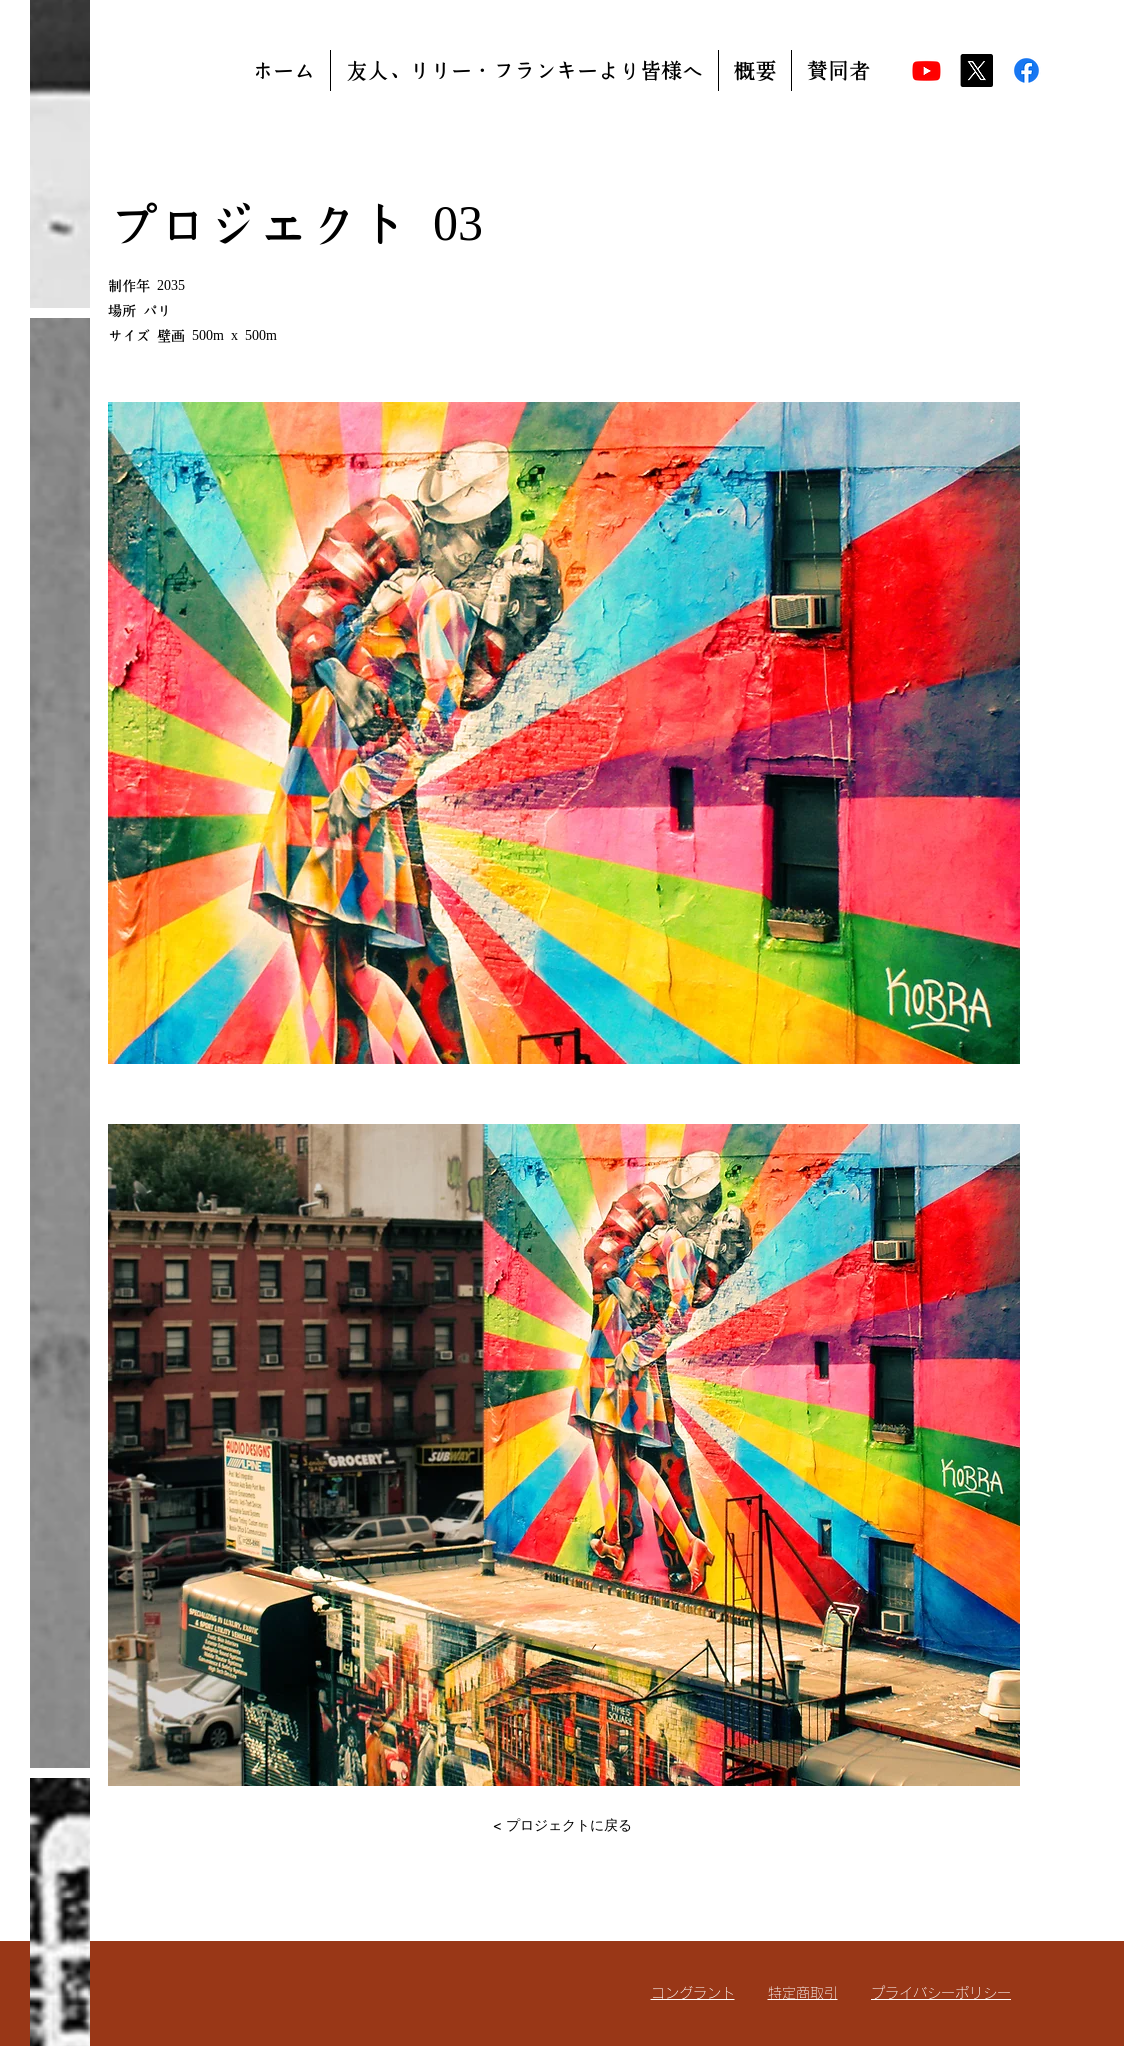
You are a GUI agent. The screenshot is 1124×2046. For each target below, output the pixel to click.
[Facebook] (1026, 70)
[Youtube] (926, 70)
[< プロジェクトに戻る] (562, 1825)
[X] (976, 70)
